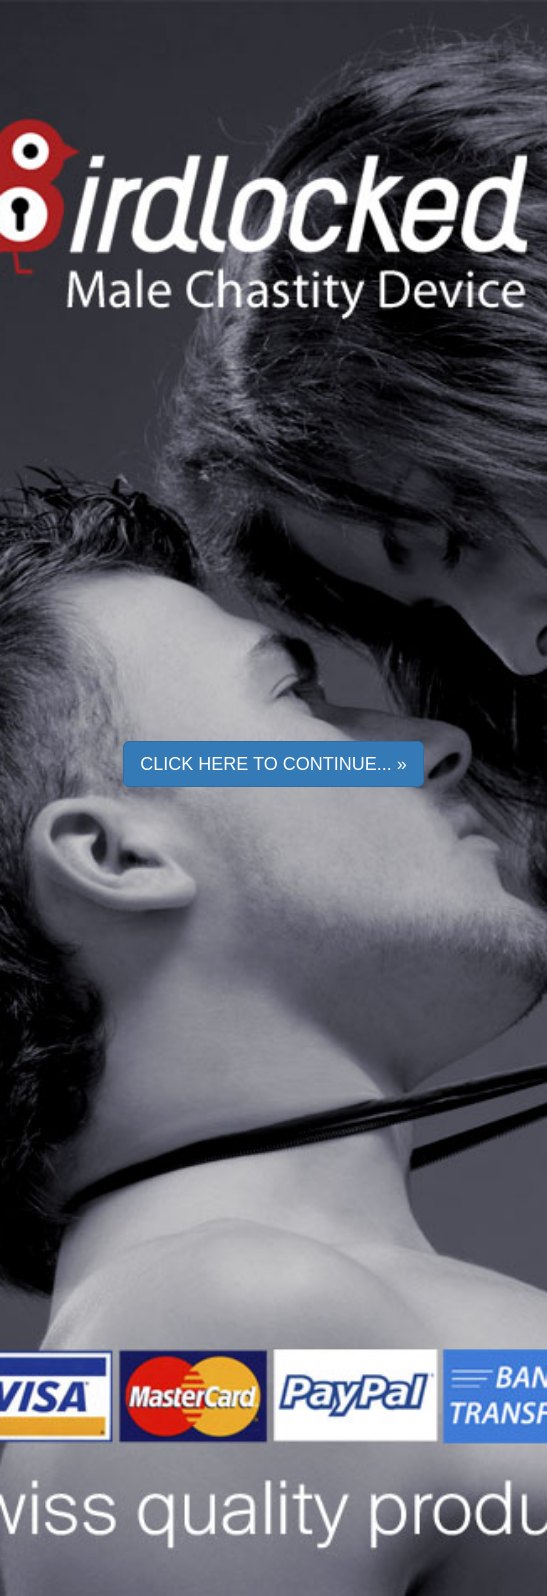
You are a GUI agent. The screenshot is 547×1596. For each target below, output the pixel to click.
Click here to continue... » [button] (273, 764)
